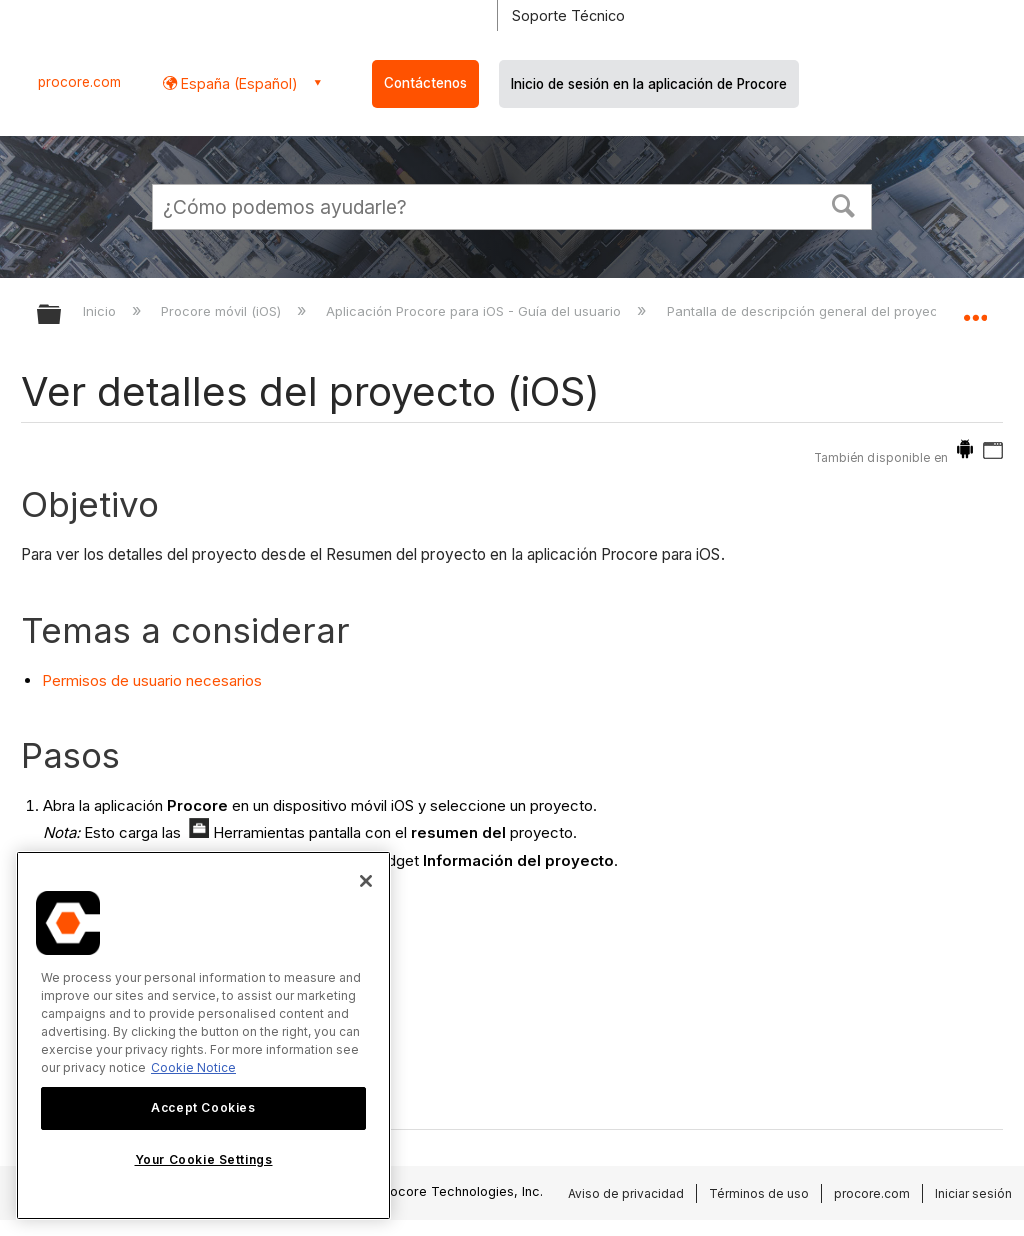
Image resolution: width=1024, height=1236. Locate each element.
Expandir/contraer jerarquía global (62, 315)
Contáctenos (425, 83)
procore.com (79, 82)
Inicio (101, 311)
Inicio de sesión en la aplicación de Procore (649, 84)
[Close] (366, 881)
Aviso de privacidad (626, 1193)
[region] (203, 1035)
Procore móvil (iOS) (223, 311)
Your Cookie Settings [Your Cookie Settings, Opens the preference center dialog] (204, 1159)
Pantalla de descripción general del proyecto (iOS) (827, 311)
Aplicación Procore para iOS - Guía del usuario (475, 311)
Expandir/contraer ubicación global (975, 308)
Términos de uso (759, 1193)
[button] (844, 204)
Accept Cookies (203, 1107)
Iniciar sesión (973, 1193)
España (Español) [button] (237, 83)
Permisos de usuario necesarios (152, 680)
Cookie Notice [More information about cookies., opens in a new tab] (193, 1067)
